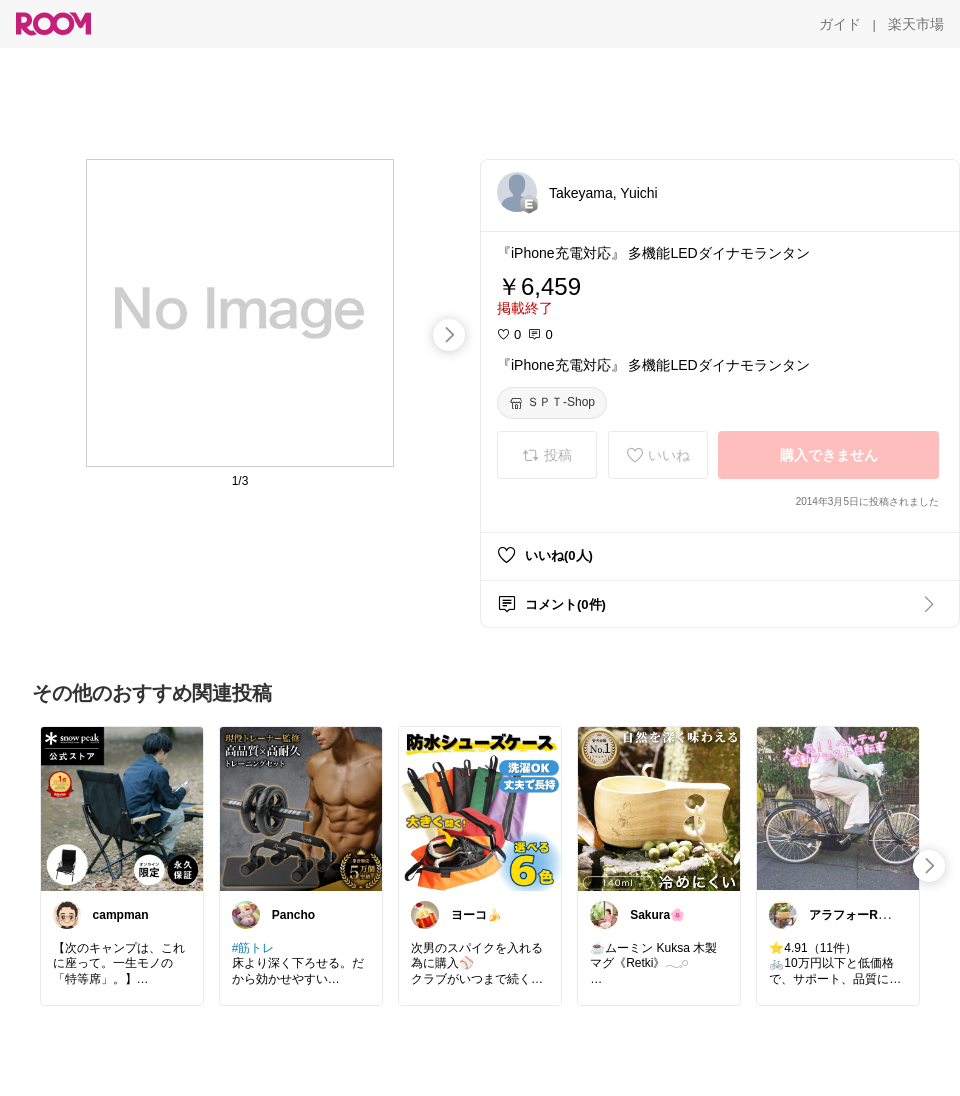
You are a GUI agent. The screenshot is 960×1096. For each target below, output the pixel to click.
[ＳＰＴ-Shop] (552, 403)
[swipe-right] (449, 335)
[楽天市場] (916, 24)
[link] (122, 808)
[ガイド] (840, 24)
